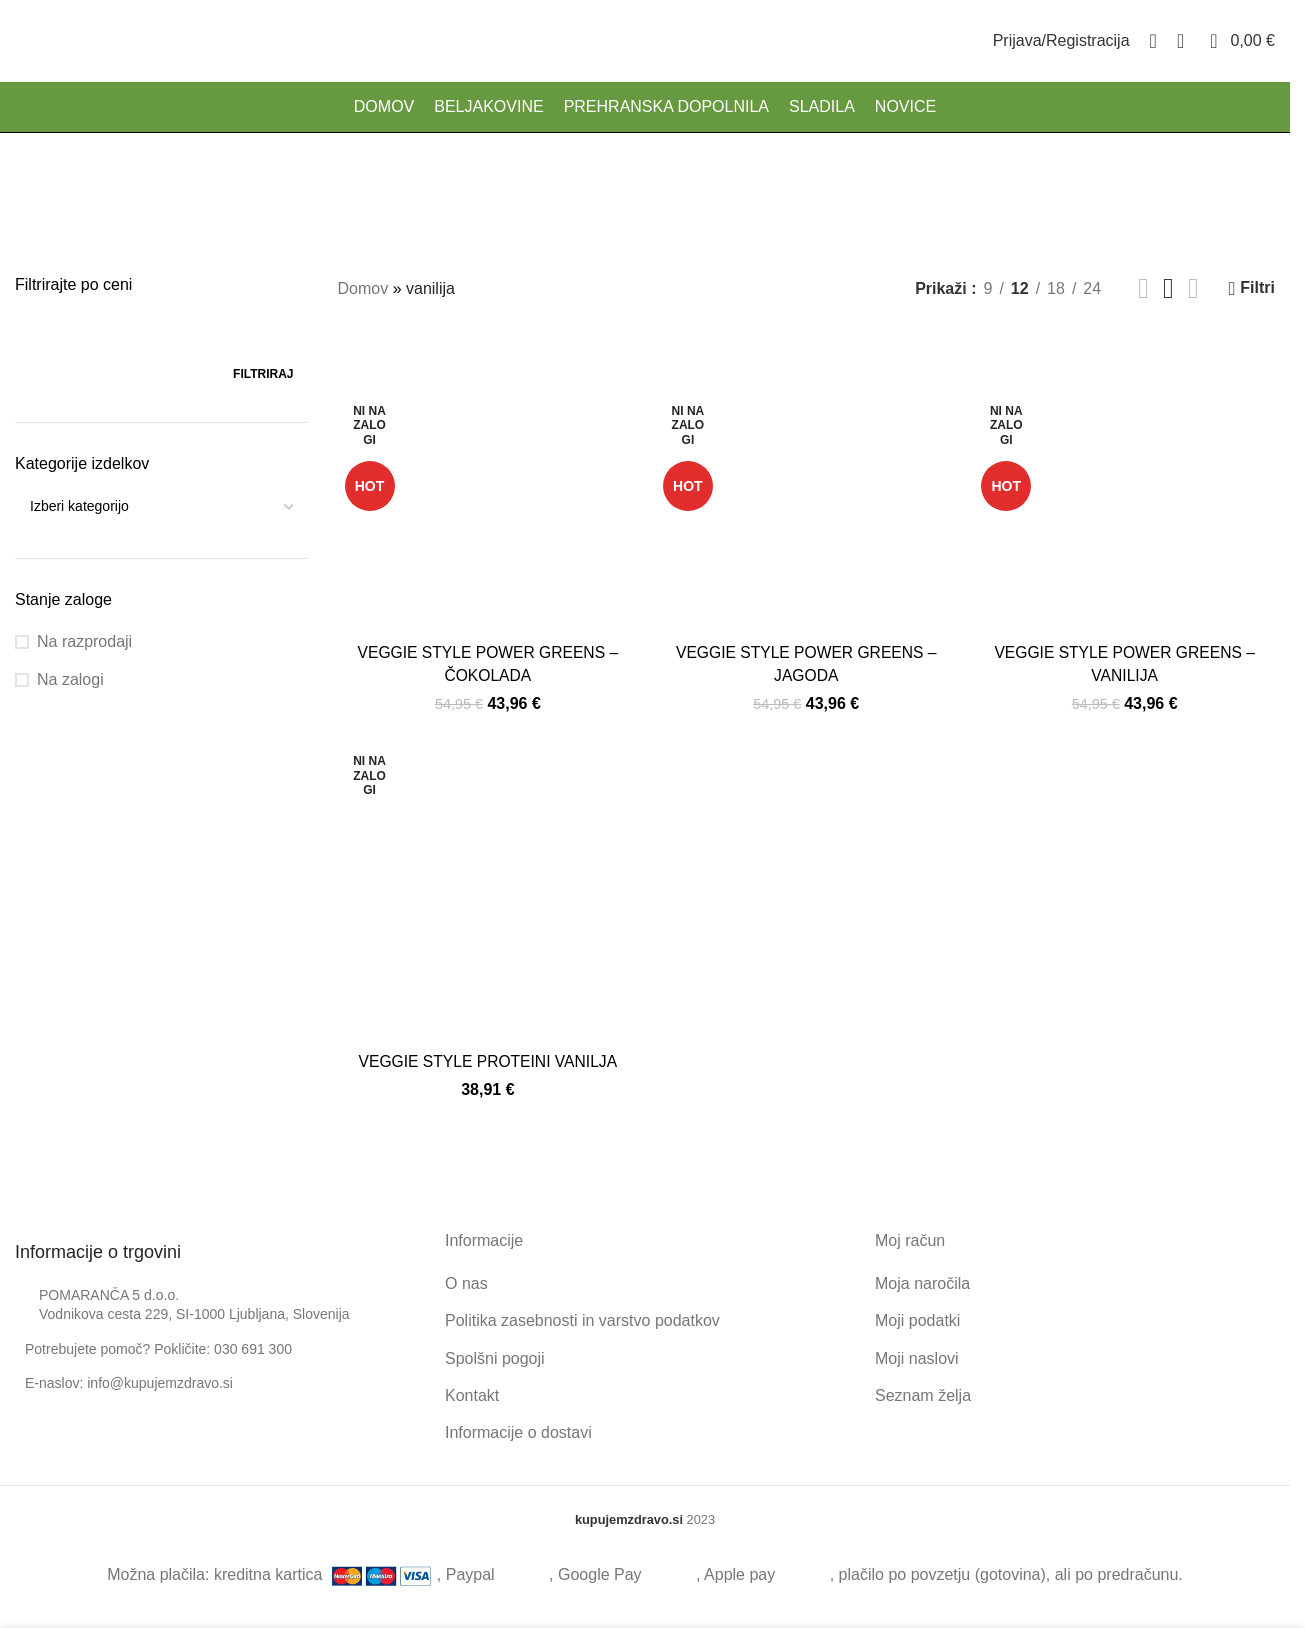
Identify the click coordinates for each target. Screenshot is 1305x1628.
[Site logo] (15, 44)
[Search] (1153, 45)
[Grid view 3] (1168, 288)
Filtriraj (263, 374)
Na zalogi (70, 679)
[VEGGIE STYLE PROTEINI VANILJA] (487, 891)
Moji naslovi (917, 1357)
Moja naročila (922, 1282)
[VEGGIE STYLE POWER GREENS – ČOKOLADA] (487, 482)
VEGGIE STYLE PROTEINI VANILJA (487, 1060)
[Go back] (553, 188)
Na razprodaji (84, 641)
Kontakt (472, 1394)
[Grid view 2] (1143, 288)
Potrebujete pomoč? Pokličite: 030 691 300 (158, 1348)
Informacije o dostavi (518, 1432)
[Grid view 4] (1193, 288)
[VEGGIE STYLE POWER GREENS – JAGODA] (806, 482)
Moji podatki (917, 1319)
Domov (363, 288)
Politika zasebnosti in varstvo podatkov (582, 1319)
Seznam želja (923, 1394)
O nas (466, 1282)
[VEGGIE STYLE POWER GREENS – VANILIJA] (1125, 482)
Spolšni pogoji (495, 1357)
